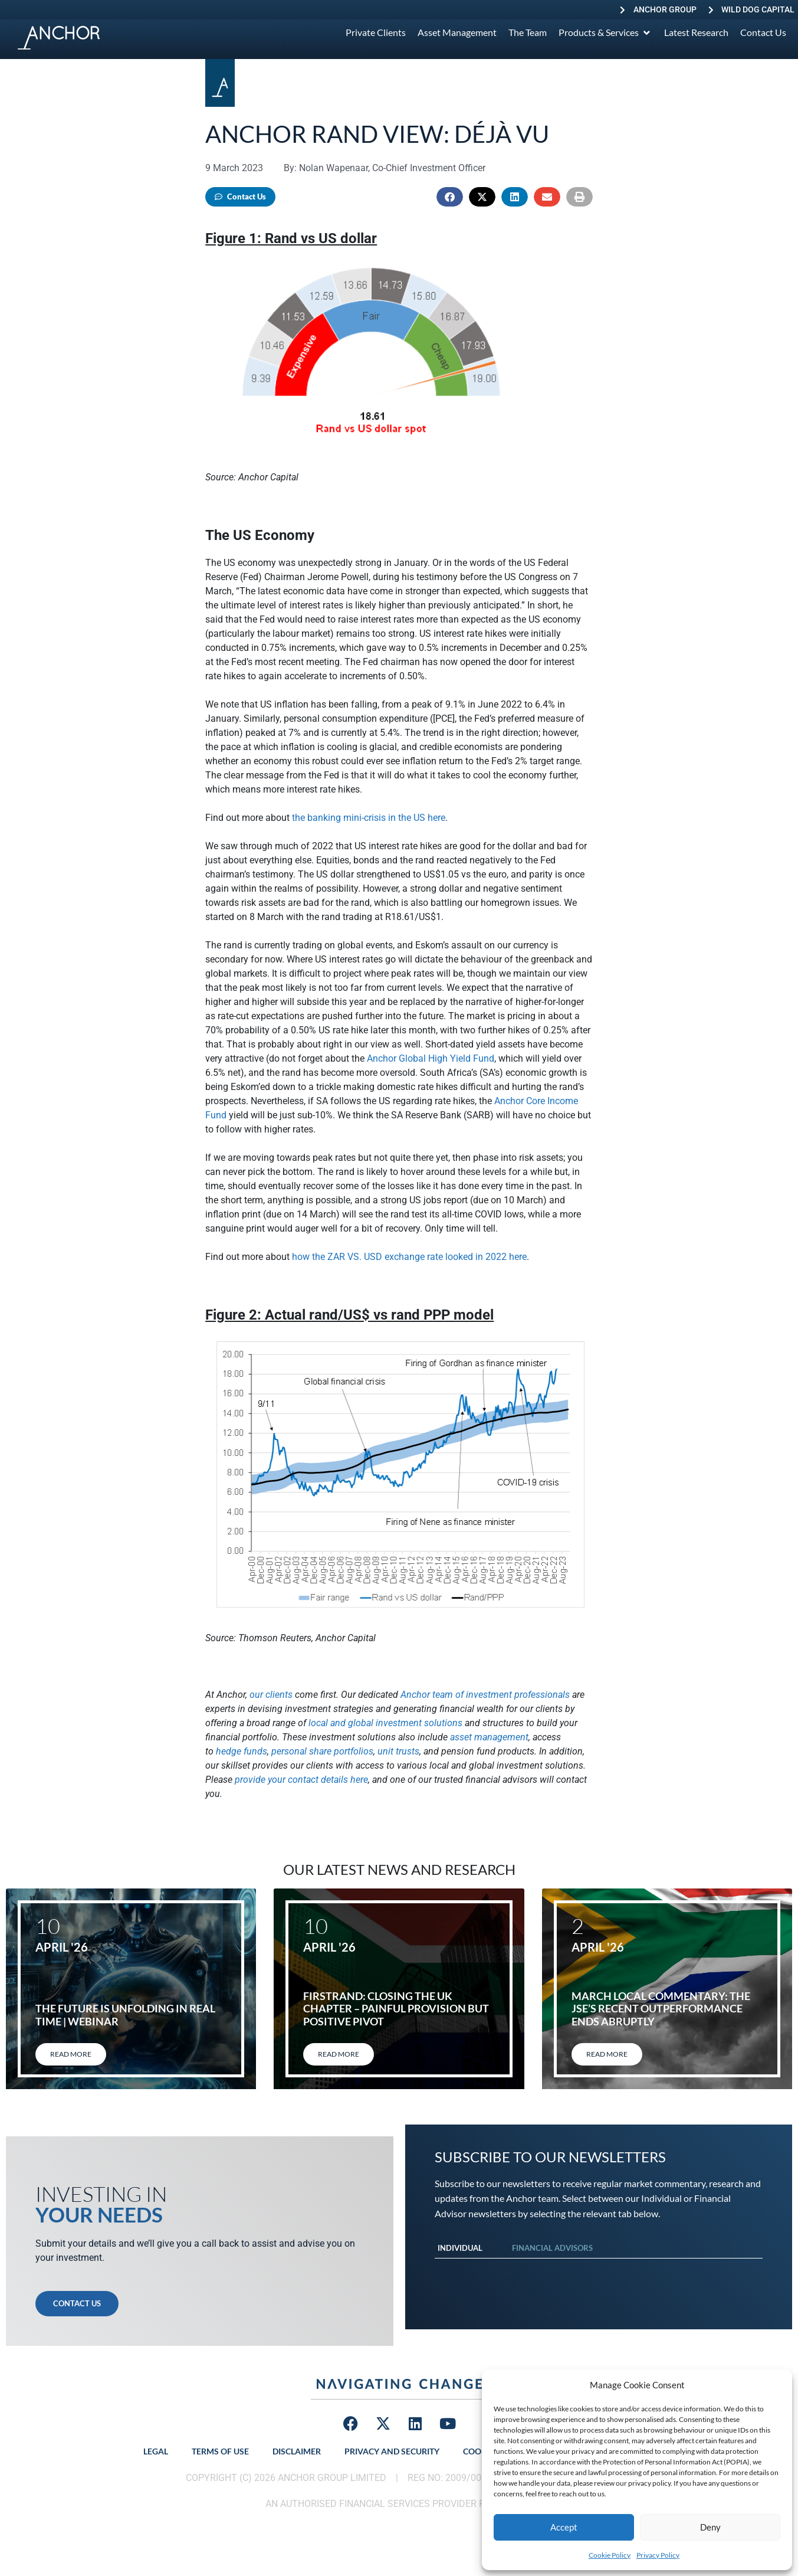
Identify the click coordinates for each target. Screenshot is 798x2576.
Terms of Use (220, 2451)
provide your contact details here (301, 1779)
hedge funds (241, 1751)
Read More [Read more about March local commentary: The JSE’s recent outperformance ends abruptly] (607, 2054)
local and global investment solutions (385, 1723)
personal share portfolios (322, 1751)
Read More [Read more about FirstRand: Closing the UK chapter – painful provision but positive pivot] (338, 2054)
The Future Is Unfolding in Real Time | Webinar (125, 2015)
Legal (155, 2451)
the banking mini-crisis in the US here (368, 817)
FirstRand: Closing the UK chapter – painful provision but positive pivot (396, 2008)
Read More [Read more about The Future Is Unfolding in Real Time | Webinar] (70, 2054)
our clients (271, 1694)
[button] (449, 197)
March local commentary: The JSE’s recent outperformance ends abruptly (661, 2008)
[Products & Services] (605, 32)
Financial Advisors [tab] (552, 2248)
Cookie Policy (609, 2555)
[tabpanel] (599, 2270)
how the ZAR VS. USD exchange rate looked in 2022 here (409, 1256)
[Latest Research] (696, 32)
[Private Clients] (376, 32)
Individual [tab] (460, 2248)
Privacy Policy (657, 2555)
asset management (489, 1737)
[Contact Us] (763, 32)
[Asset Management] (457, 32)
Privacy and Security (391, 2451)
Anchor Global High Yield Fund (430, 1058)
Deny (710, 2527)
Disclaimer (296, 2451)
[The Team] (528, 32)
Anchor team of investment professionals (485, 1694)
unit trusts (398, 1751)
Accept (563, 2527)
